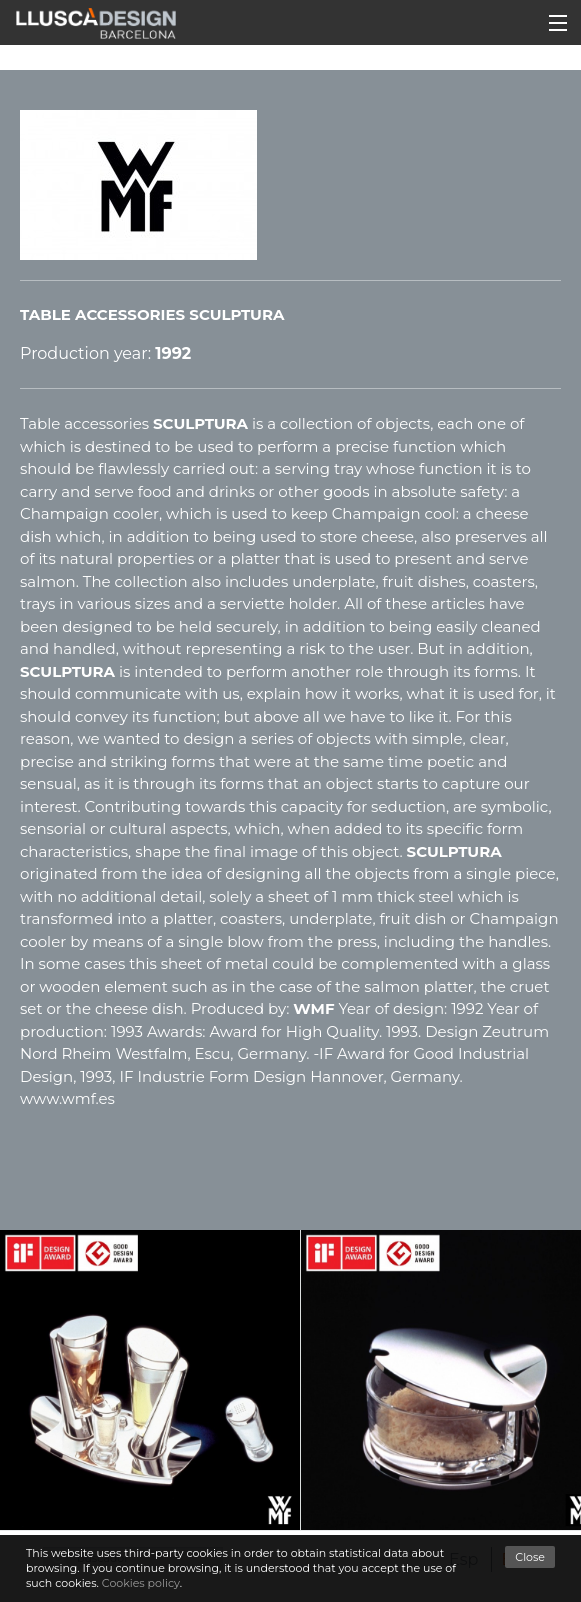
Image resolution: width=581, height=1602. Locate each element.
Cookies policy (141, 1583)
